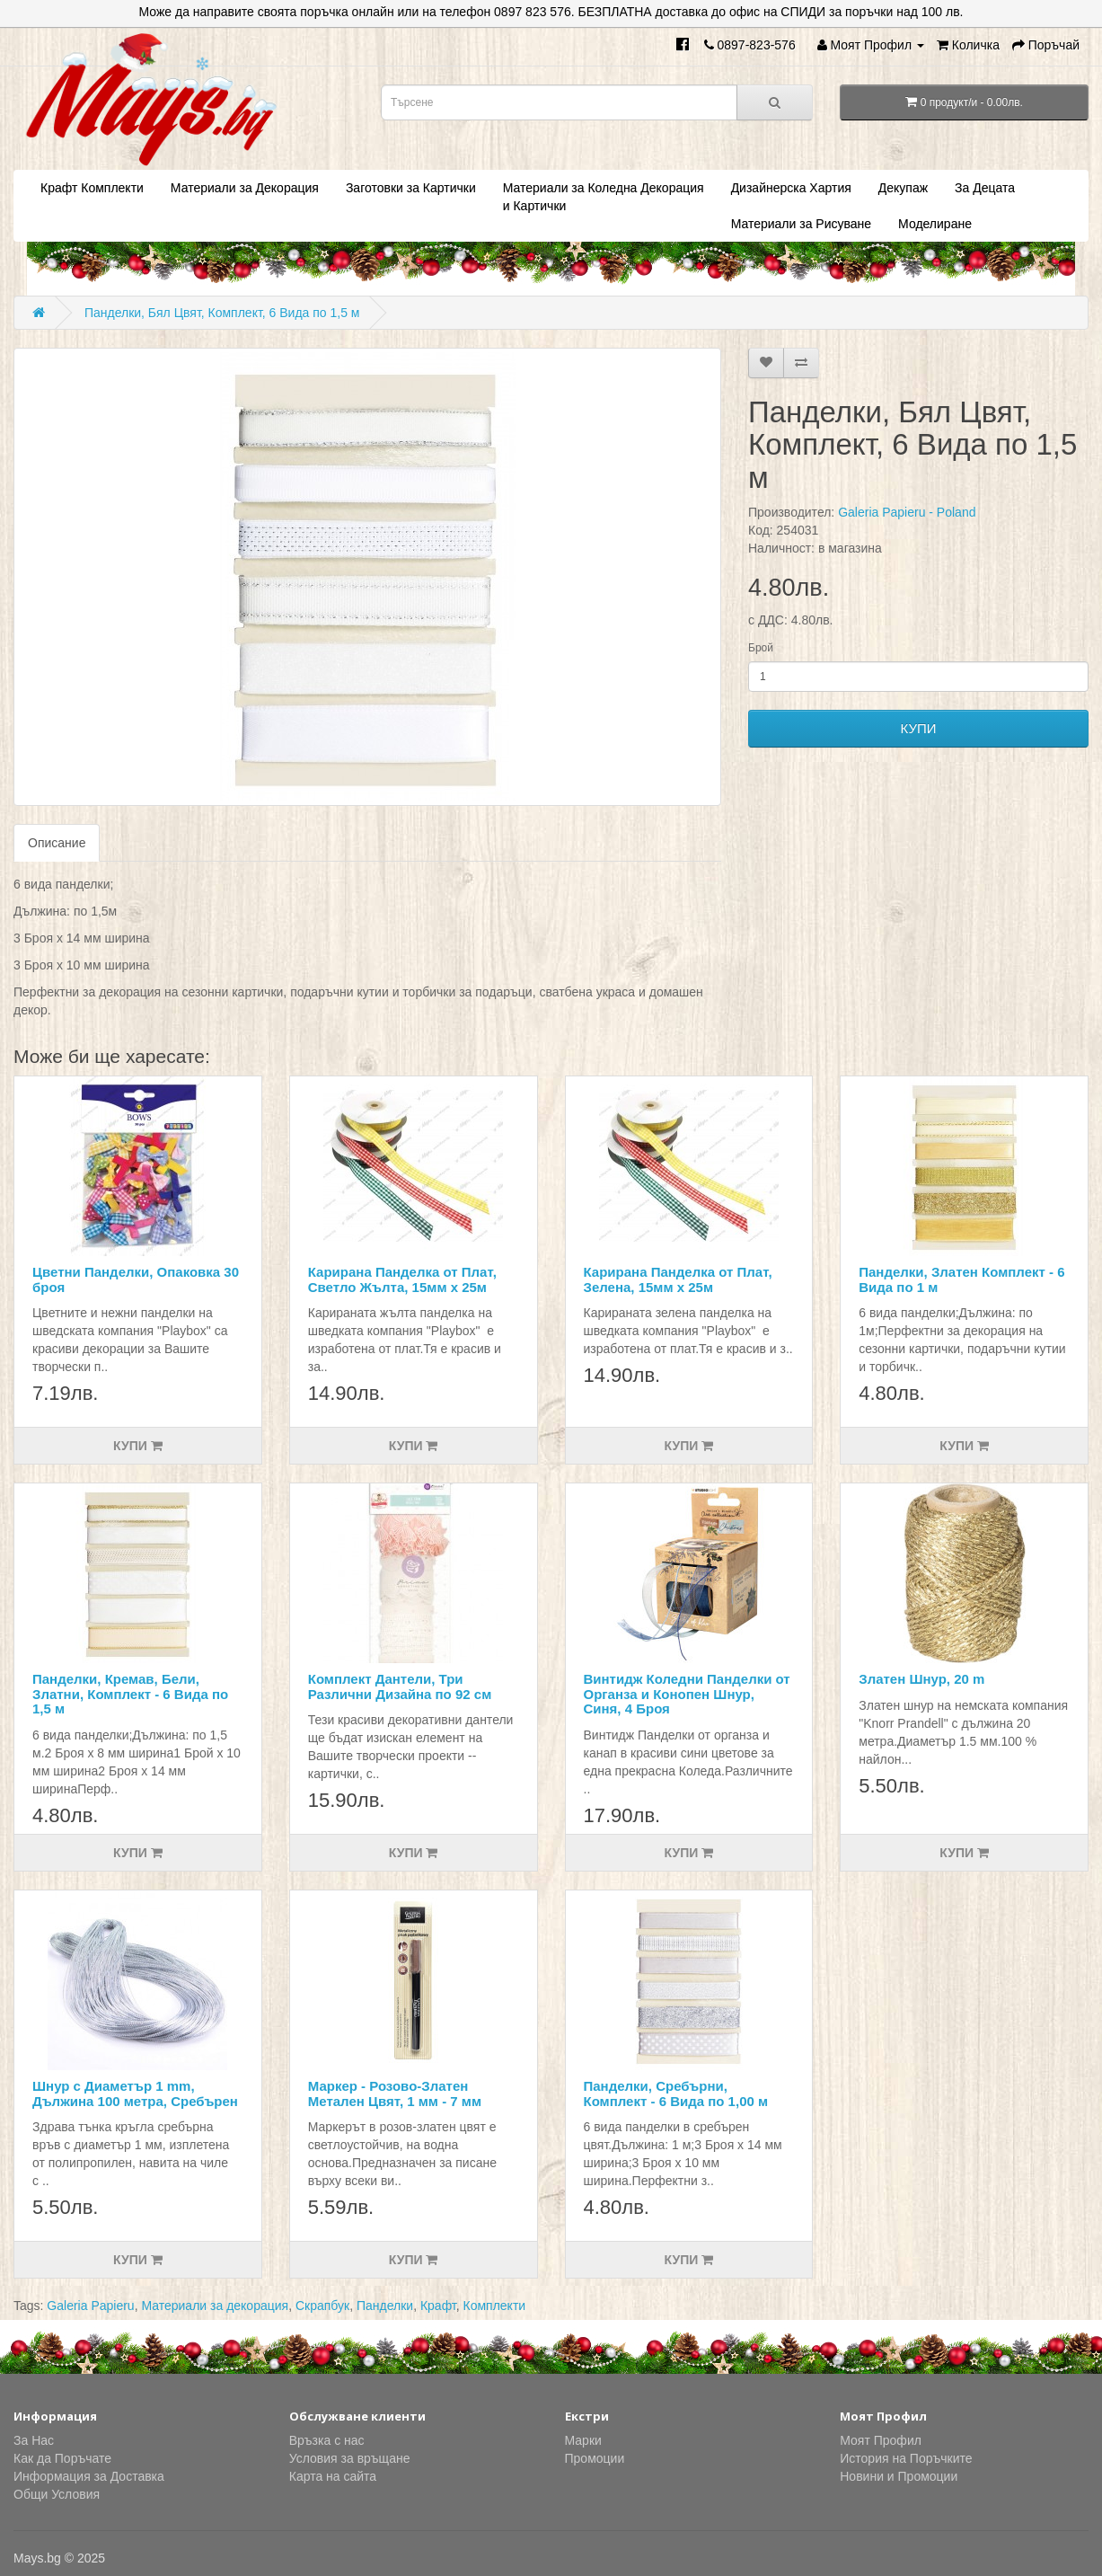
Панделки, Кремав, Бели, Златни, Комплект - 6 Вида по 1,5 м (130, 1693)
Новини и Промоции (898, 2476)
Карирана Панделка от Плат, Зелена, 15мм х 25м (678, 1279)
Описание (56, 843)
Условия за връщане (349, 2458)
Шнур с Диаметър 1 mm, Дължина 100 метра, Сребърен (135, 2093)
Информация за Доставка (88, 2476)
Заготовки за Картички (411, 188)
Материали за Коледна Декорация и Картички (603, 197)
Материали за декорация (214, 2305)
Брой (760, 648)
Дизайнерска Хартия (791, 188)
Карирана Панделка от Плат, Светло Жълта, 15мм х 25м (402, 1279)
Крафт (438, 2305)
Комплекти (494, 2305)
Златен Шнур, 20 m (921, 1678)
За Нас (33, 2440)
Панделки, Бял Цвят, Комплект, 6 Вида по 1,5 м (222, 312)
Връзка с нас (327, 2440)
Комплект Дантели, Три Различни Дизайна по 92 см (399, 1686)
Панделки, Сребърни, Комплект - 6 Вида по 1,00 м (676, 2093)
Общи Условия (56, 2494)
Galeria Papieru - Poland (906, 512)
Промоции (595, 2458)
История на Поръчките (906, 2458)
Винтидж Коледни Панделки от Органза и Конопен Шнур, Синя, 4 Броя (687, 1693)
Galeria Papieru (90, 2305)
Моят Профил (880, 2440)
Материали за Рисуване (801, 224)
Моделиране (935, 224)
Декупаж (903, 188)
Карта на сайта (332, 2476)
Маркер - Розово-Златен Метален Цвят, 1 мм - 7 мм (394, 2093)
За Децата (985, 188)
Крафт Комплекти (92, 188)
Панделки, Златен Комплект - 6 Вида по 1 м (961, 1279)
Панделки (385, 2305)
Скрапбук (322, 2305)
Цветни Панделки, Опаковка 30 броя (135, 1279)
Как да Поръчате (62, 2458)
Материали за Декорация (245, 188)
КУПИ (919, 728)
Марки (583, 2440)
